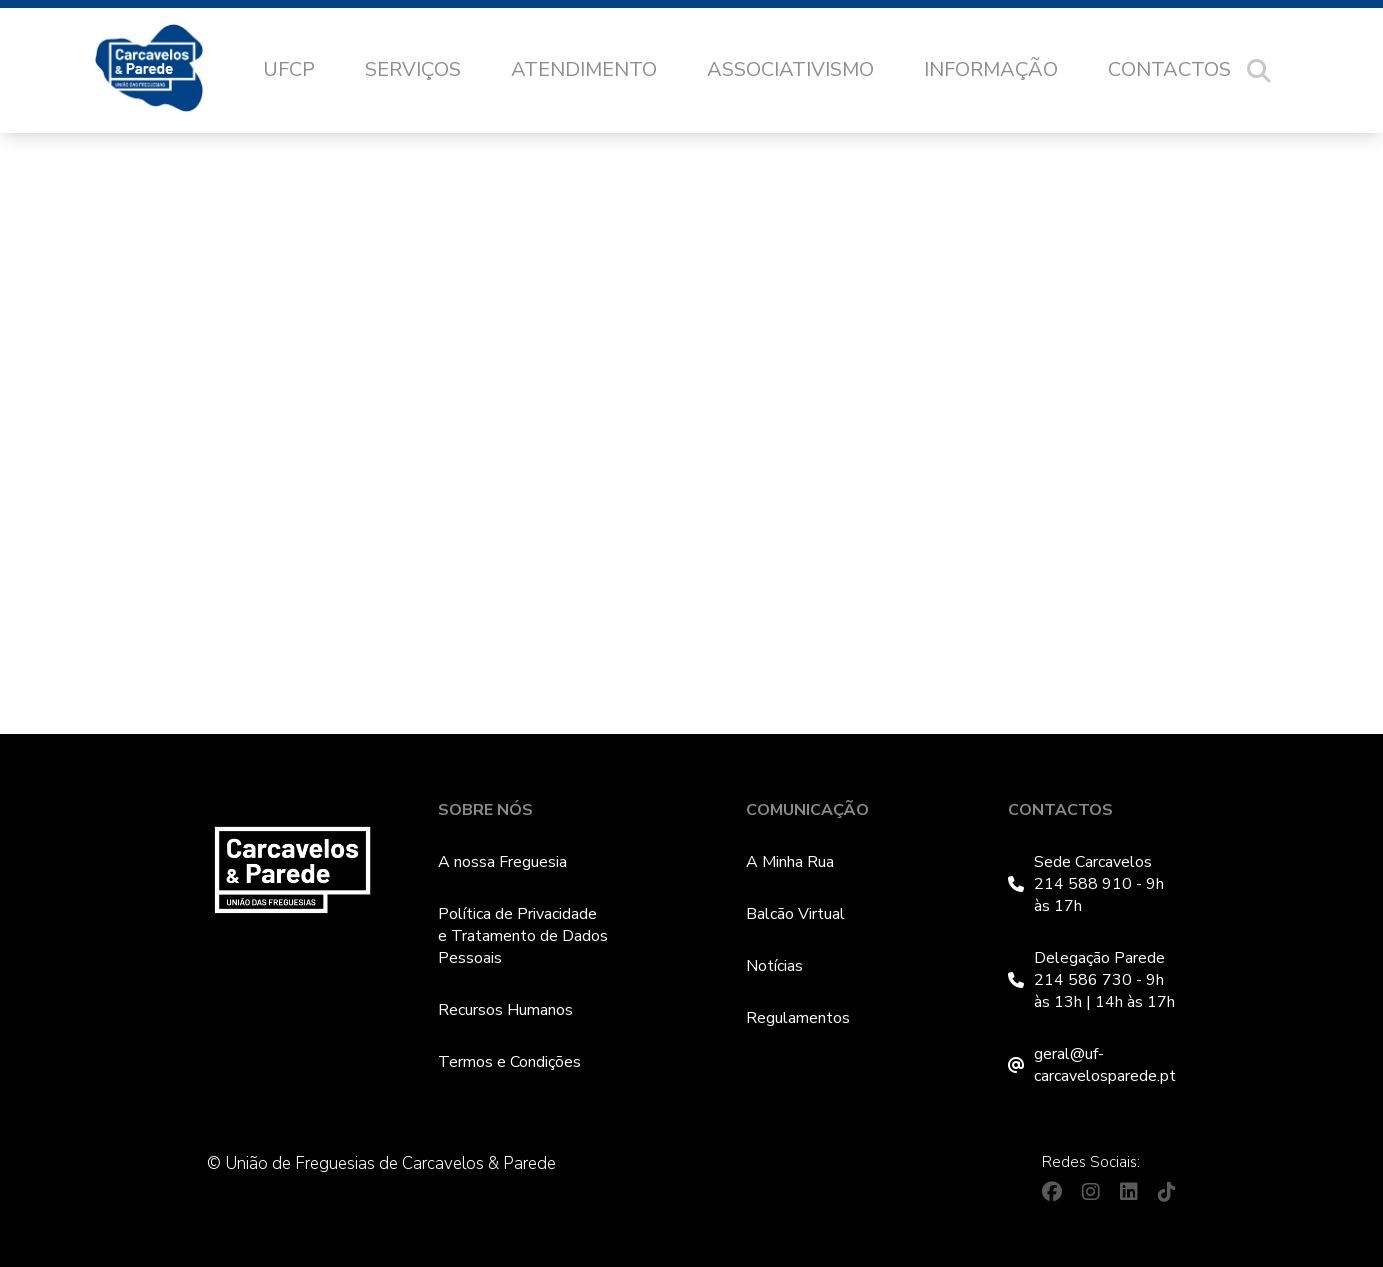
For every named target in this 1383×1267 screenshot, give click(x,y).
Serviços (413, 69)
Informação (991, 69)
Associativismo (790, 69)
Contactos (1169, 69)
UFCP (289, 69)
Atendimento (584, 69)
